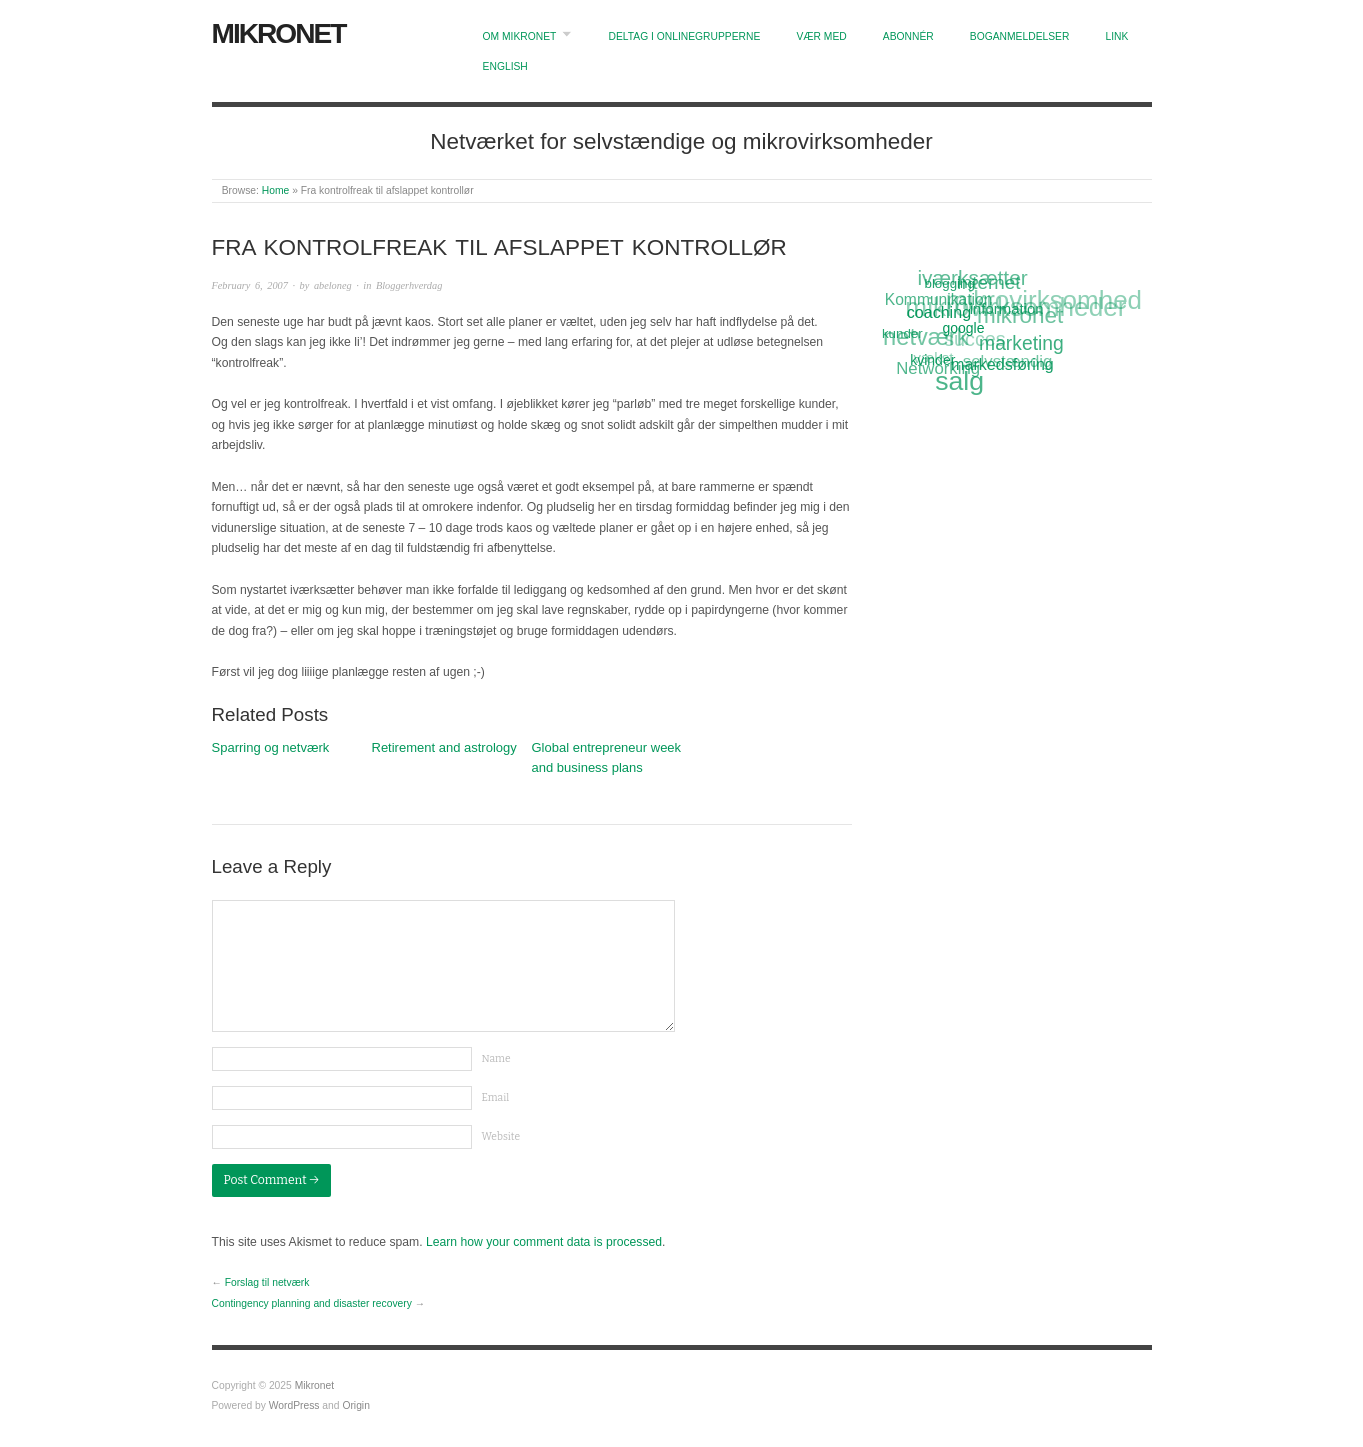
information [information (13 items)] (1007, 307)
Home (275, 190)
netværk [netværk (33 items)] (925, 338)
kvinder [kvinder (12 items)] (933, 360)
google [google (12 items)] (964, 327)
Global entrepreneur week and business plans (607, 758)
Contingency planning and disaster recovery (312, 1303)
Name (496, 1058)
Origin (355, 1405)
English (505, 66)
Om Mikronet (520, 36)
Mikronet (279, 33)
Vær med (821, 36)
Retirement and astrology (444, 747)
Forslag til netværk (267, 1282)
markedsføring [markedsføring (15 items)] (1003, 363)
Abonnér (908, 36)
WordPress (294, 1405)
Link (1117, 36)
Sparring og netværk (271, 747)
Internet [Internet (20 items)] (988, 282)
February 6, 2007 (250, 285)
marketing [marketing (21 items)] (1021, 343)
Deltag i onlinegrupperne (684, 36)
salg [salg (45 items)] (960, 381)
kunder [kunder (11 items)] (902, 334)
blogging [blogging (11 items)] (949, 282)
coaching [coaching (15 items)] (939, 311)
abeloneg (333, 285)
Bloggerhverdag (409, 285)
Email (496, 1097)
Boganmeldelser (1020, 36)
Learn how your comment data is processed (544, 1242)
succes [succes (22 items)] (975, 340)
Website (501, 1136)
